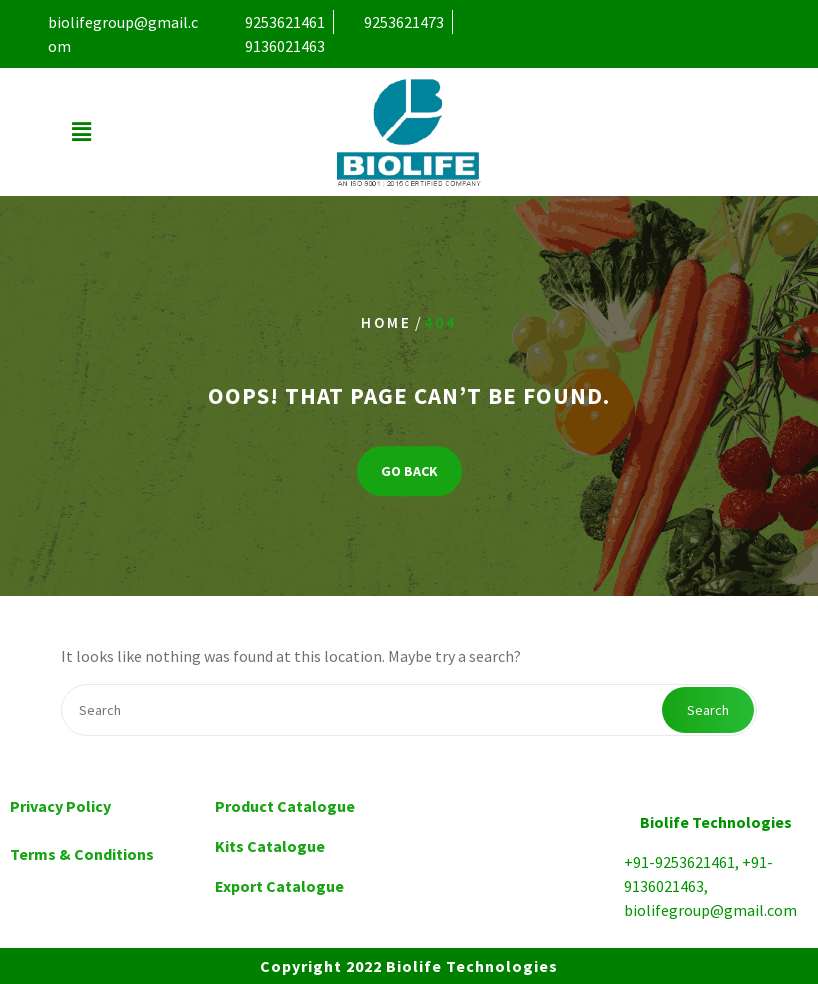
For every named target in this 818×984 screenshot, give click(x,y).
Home (386, 323)
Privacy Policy (60, 806)
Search (708, 710)
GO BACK (409, 471)
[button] (82, 132)
